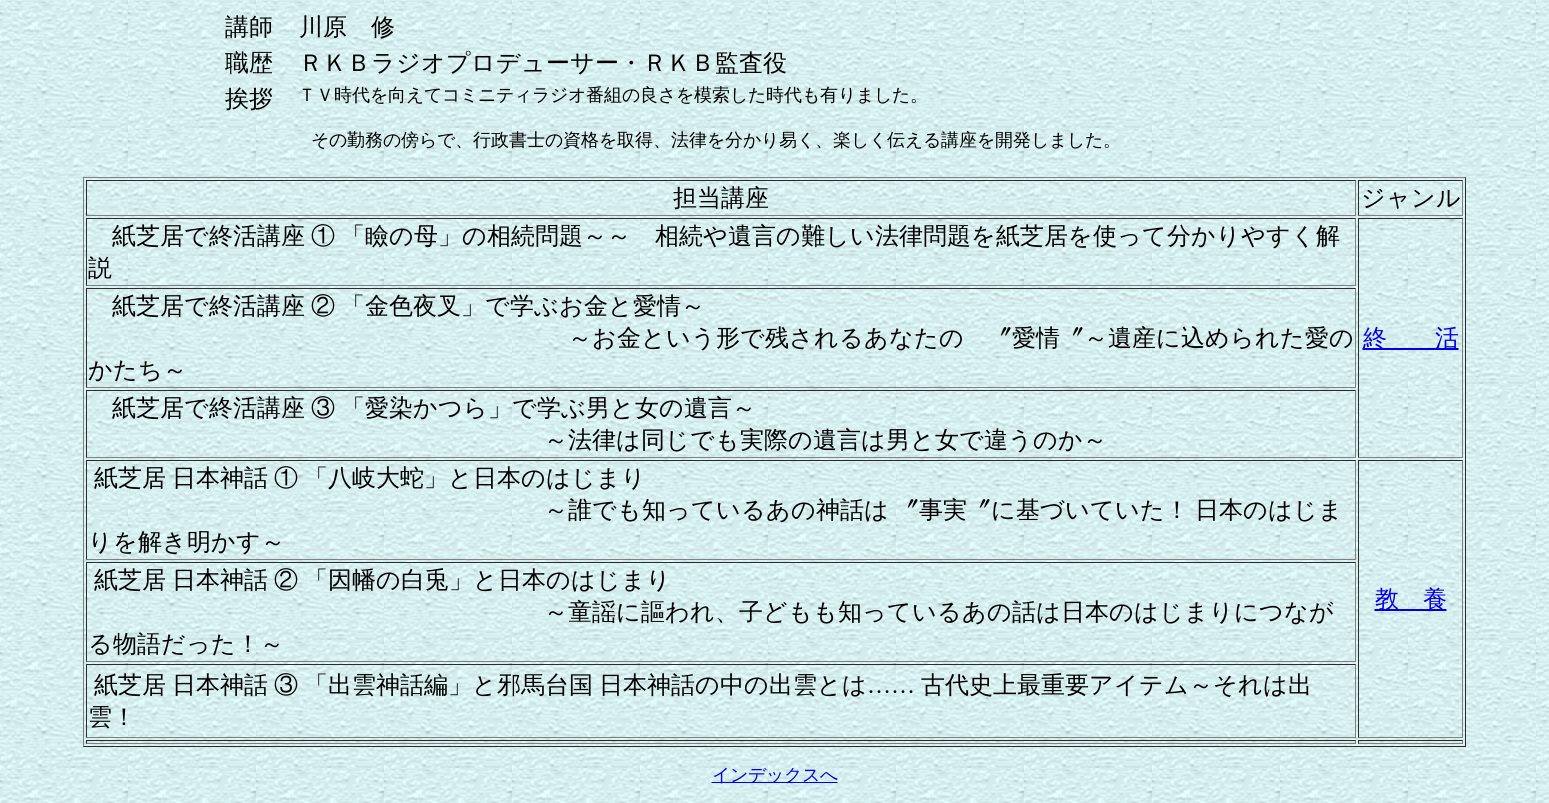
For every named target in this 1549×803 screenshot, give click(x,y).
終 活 (1411, 338)
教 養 (1411, 599)
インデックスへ (775, 775)
